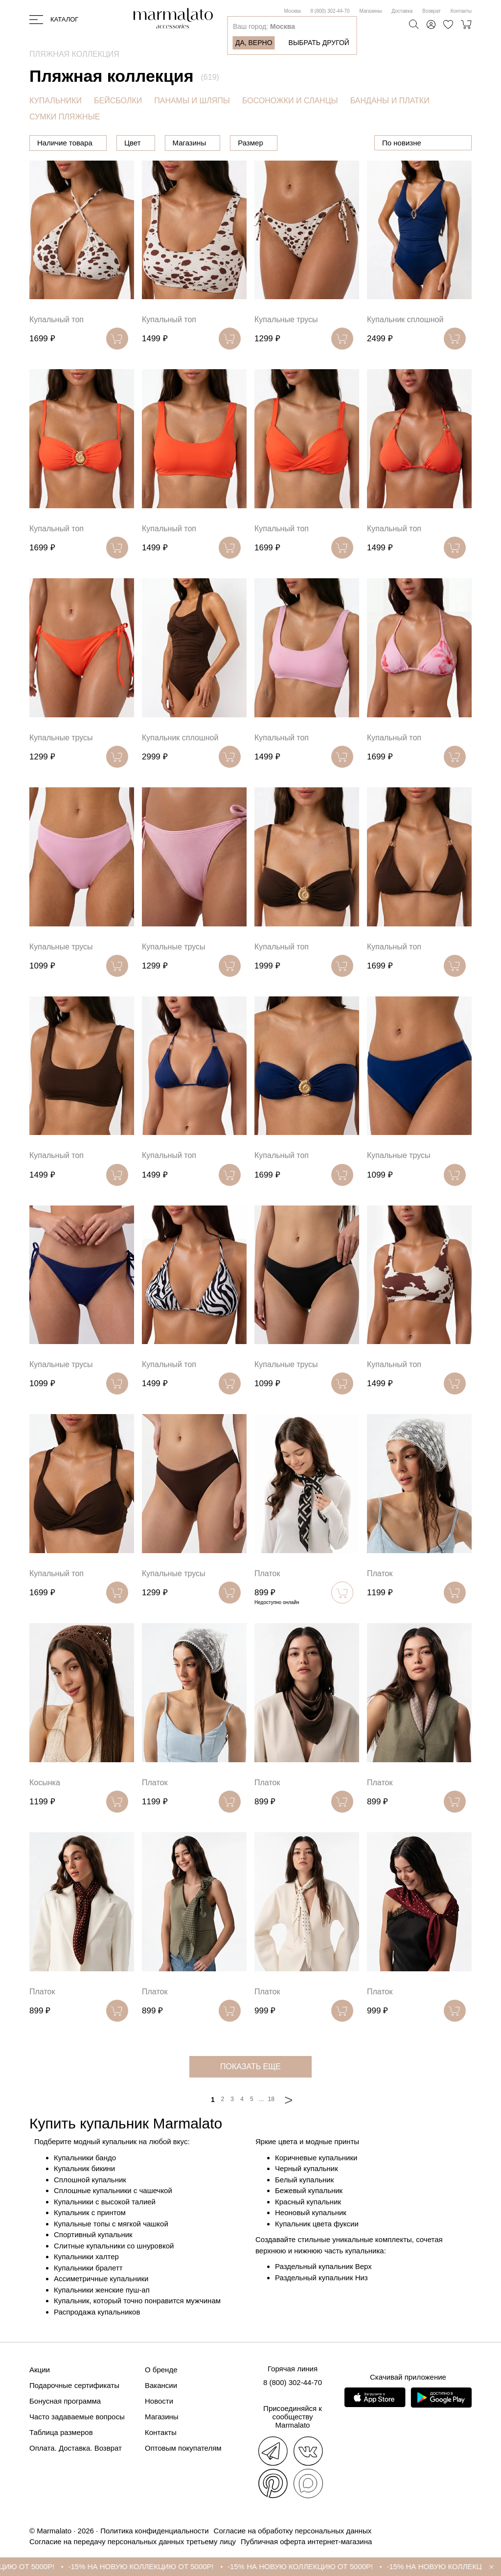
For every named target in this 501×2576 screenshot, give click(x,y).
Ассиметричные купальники (101, 2278)
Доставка (401, 11)
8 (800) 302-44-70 (330, 11)
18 (271, 2099)
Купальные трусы (286, 319)
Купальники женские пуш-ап (102, 2290)
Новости (159, 2401)
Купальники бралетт (88, 2268)
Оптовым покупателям (183, 2448)
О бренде (161, 2369)
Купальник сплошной (405, 319)
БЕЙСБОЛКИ (118, 100)
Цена (133, 143)
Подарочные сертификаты (74, 2385)
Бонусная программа (65, 2401)
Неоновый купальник (310, 2212)
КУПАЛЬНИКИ (55, 100)
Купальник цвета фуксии (317, 2224)
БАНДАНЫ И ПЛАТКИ (390, 100)
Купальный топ (56, 319)
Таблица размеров (61, 2432)
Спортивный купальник (93, 2234)
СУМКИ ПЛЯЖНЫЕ (64, 117)
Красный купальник (308, 2202)
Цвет (182, 143)
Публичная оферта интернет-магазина (306, 2541)
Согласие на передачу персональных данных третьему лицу (132, 2541)
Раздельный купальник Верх (323, 2266)
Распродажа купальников (97, 2312)
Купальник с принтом (90, 2212)
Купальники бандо (85, 2157)
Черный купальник (306, 2168)
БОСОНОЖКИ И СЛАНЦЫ (290, 100)
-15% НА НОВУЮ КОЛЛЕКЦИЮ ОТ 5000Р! (197, 2566)
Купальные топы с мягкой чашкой (111, 2224)
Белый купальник (304, 2179)
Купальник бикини (84, 2168)
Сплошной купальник (90, 2179)
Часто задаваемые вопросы (77, 2416)
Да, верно (254, 43)
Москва (292, 11)
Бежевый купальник (308, 2190)
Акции (39, 2369)
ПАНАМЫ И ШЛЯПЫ (192, 100)
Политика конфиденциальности (154, 2531)
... (261, 2099)
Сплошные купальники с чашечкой (113, 2190)
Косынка (44, 1782)
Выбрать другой (319, 43)
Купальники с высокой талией (105, 2202)
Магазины (371, 11)
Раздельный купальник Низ (321, 2277)
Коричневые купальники (316, 2157)
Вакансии (161, 2385)
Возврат (431, 11)
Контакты (461, 11)
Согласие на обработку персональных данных (293, 2531)
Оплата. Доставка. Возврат (75, 2448)
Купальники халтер (86, 2256)
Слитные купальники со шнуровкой (114, 2246)
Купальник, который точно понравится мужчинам (137, 2300)
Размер (300, 143)
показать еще (250, 2066)
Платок (267, 1573)
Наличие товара (64, 143)
